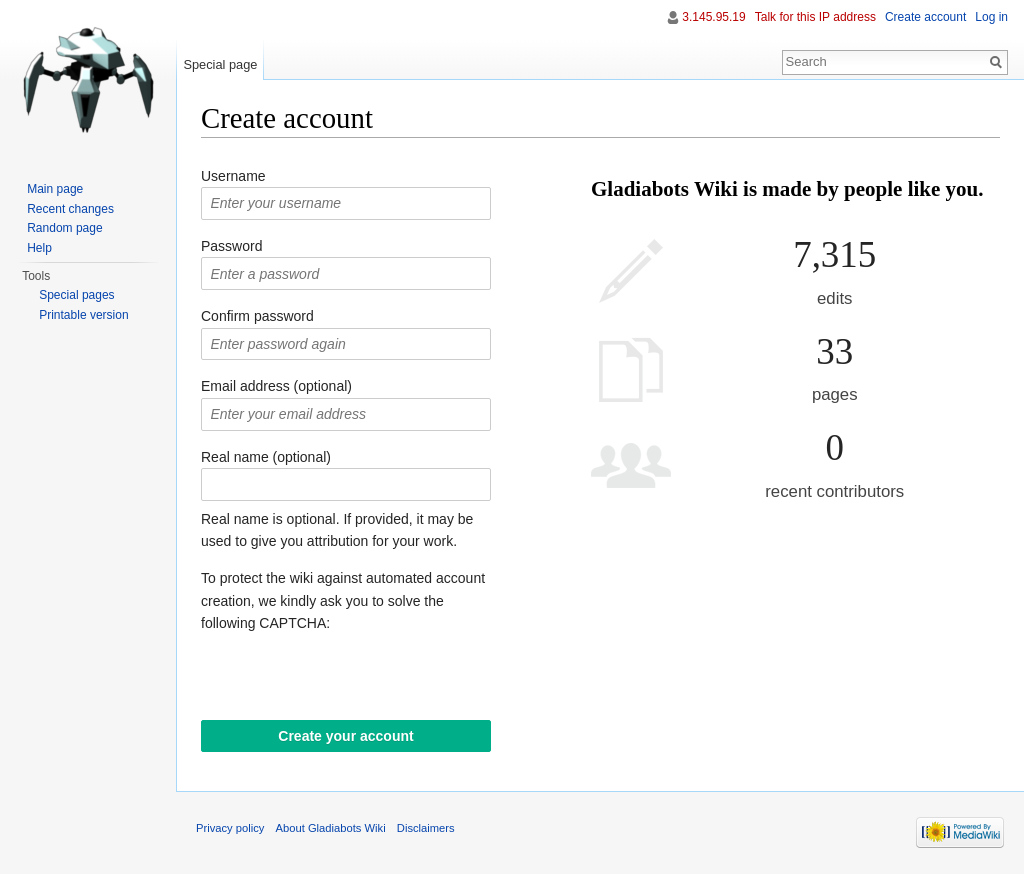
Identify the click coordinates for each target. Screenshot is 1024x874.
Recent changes (70, 209)
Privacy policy (230, 828)
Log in (991, 17)
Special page (220, 64)
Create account (925, 17)
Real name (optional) (266, 457)
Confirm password (257, 316)
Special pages (76, 295)
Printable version (83, 315)
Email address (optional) (276, 386)
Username (233, 176)
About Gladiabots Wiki (331, 828)
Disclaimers (426, 828)
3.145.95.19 (713, 17)
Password (231, 246)
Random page (64, 228)
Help (39, 248)
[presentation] (353, 681)
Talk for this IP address (815, 17)
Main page (55, 189)
